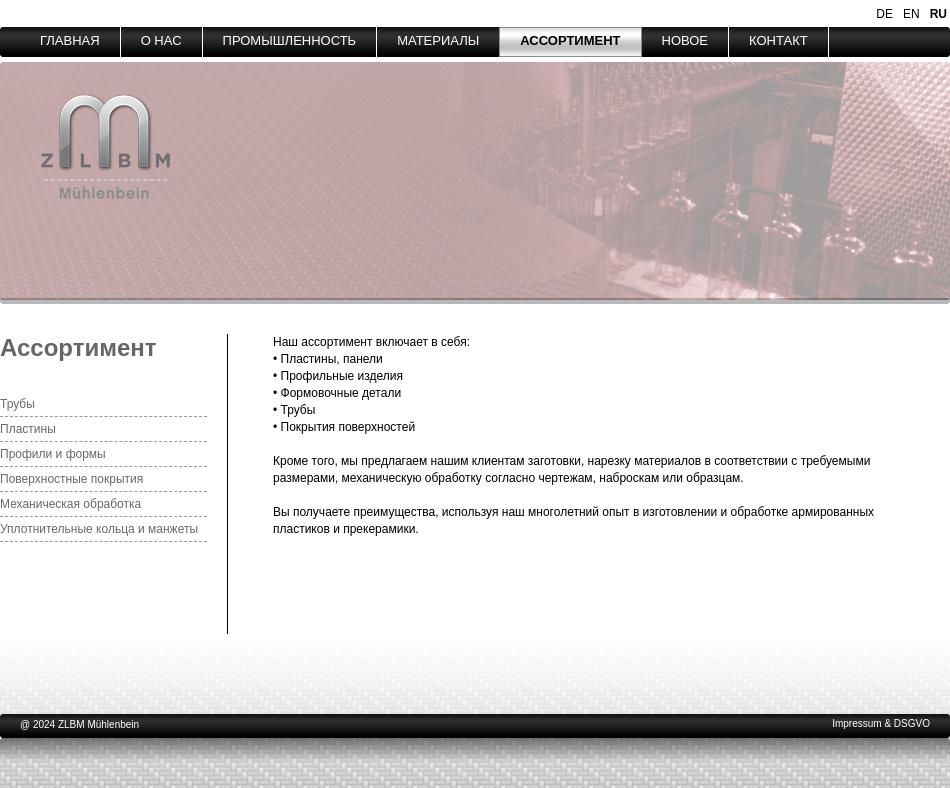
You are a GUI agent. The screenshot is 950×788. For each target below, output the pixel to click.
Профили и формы (53, 454)
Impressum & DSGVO (881, 723)
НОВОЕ (685, 40)
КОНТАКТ (778, 40)
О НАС (161, 40)
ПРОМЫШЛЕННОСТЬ (290, 40)
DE (884, 14)
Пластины (28, 429)
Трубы (17, 404)
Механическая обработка (70, 504)
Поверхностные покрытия (71, 479)
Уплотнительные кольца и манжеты (99, 529)
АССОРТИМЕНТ (570, 40)
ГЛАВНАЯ (70, 40)
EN (911, 14)
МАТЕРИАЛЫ (438, 40)
